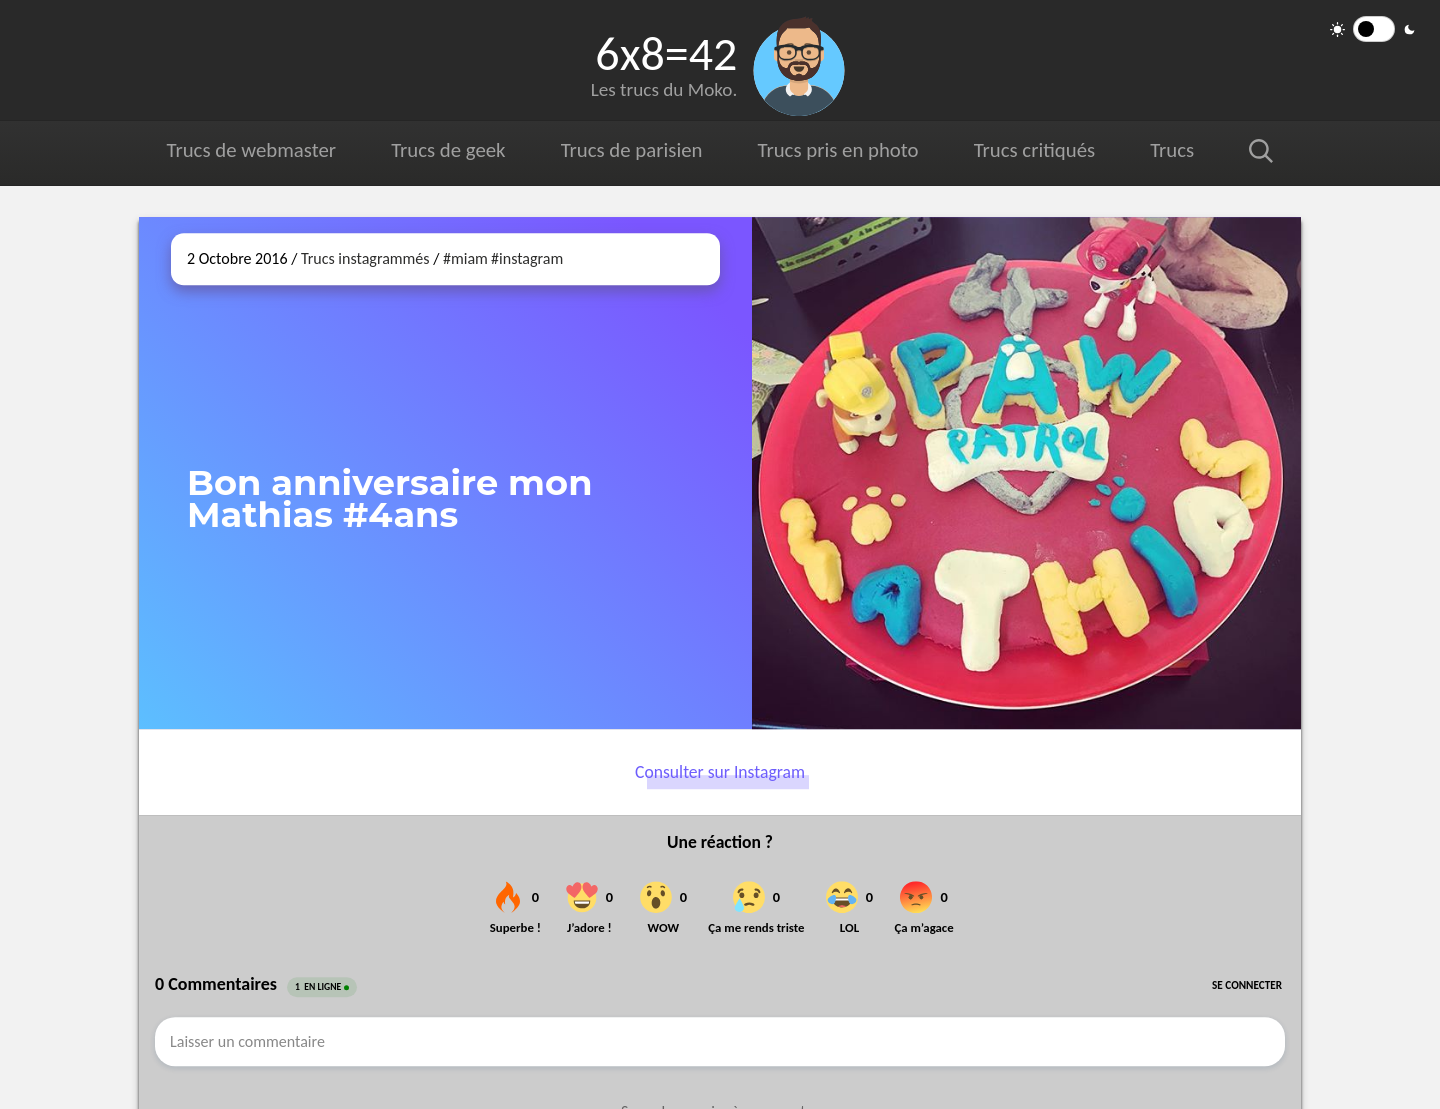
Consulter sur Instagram (720, 772)
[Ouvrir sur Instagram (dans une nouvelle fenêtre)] (1026, 473)
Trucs (1172, 150)
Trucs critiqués (1034, 150)
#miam (465, 258)
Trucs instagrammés (365, 258)
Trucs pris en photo (838, 150)
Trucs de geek (448, 150)
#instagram (527, 258)
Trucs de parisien (632, 150)
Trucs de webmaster (251, 150)
